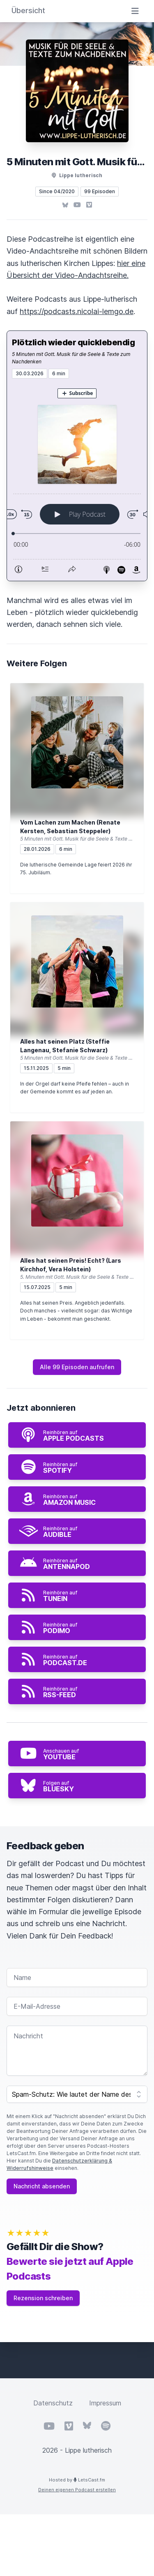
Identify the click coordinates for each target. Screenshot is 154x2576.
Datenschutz (53, 2403)
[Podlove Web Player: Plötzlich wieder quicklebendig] (77, 480)
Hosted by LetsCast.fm (77, 2480)
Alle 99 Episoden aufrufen (77, 1366)
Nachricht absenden (42, 2186)
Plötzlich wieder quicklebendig (73, 342)
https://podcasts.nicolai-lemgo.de (76, 311)
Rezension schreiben (43, 2297)
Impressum (105, 2403)
